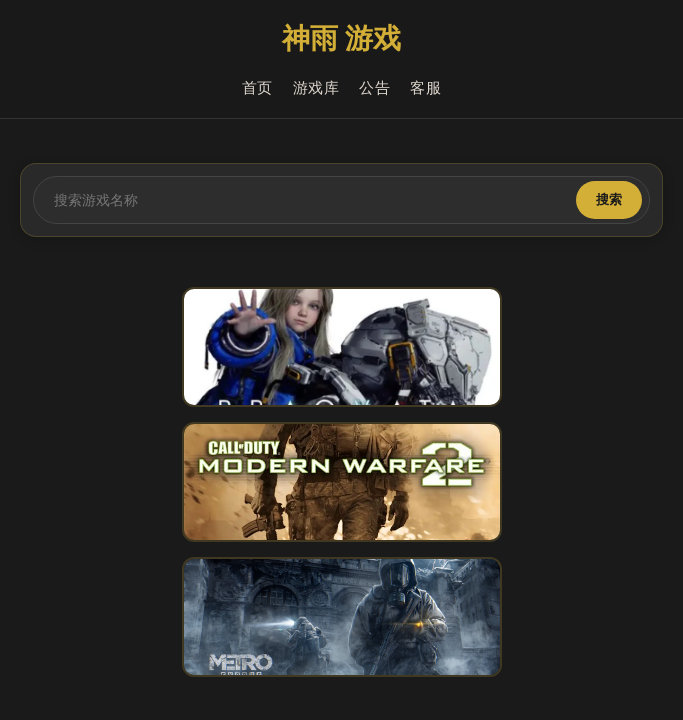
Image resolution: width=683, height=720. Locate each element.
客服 (425, 88)
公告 (374, 88)
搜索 (609, 199)
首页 (257, 88)
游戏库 (316, 88)
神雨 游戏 (341, 39)
